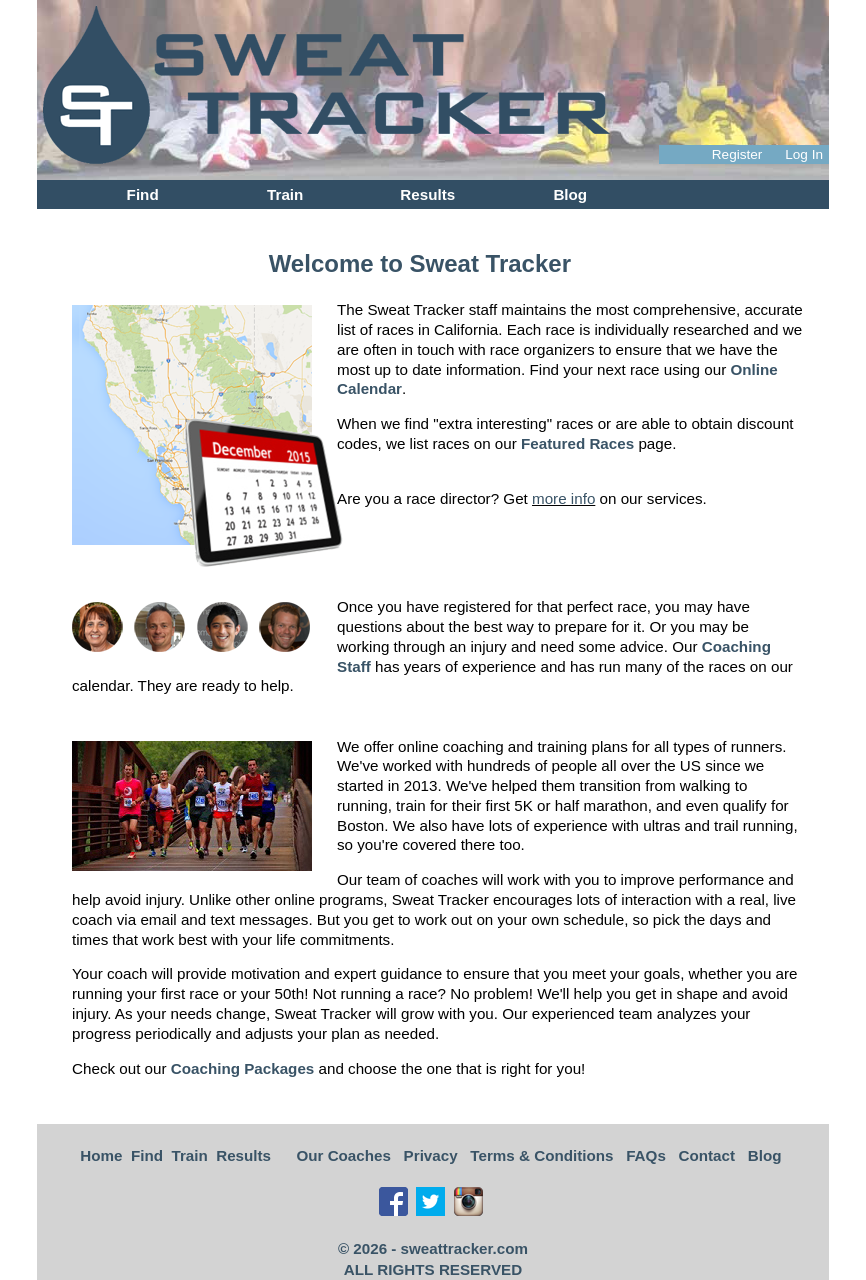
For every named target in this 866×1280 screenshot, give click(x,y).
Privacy (431, 1155)
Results (427, 194)
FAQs (646, 1155)
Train (285, 194)
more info (563, 498)
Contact (707, 1155)
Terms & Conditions (541, 1155)
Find (143, 194)
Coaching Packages (243, 1068)
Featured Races (577, 443)
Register (737, 154)
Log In (804, 154)
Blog (570, 194)
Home (101, 1155)
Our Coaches (343, 1155)
